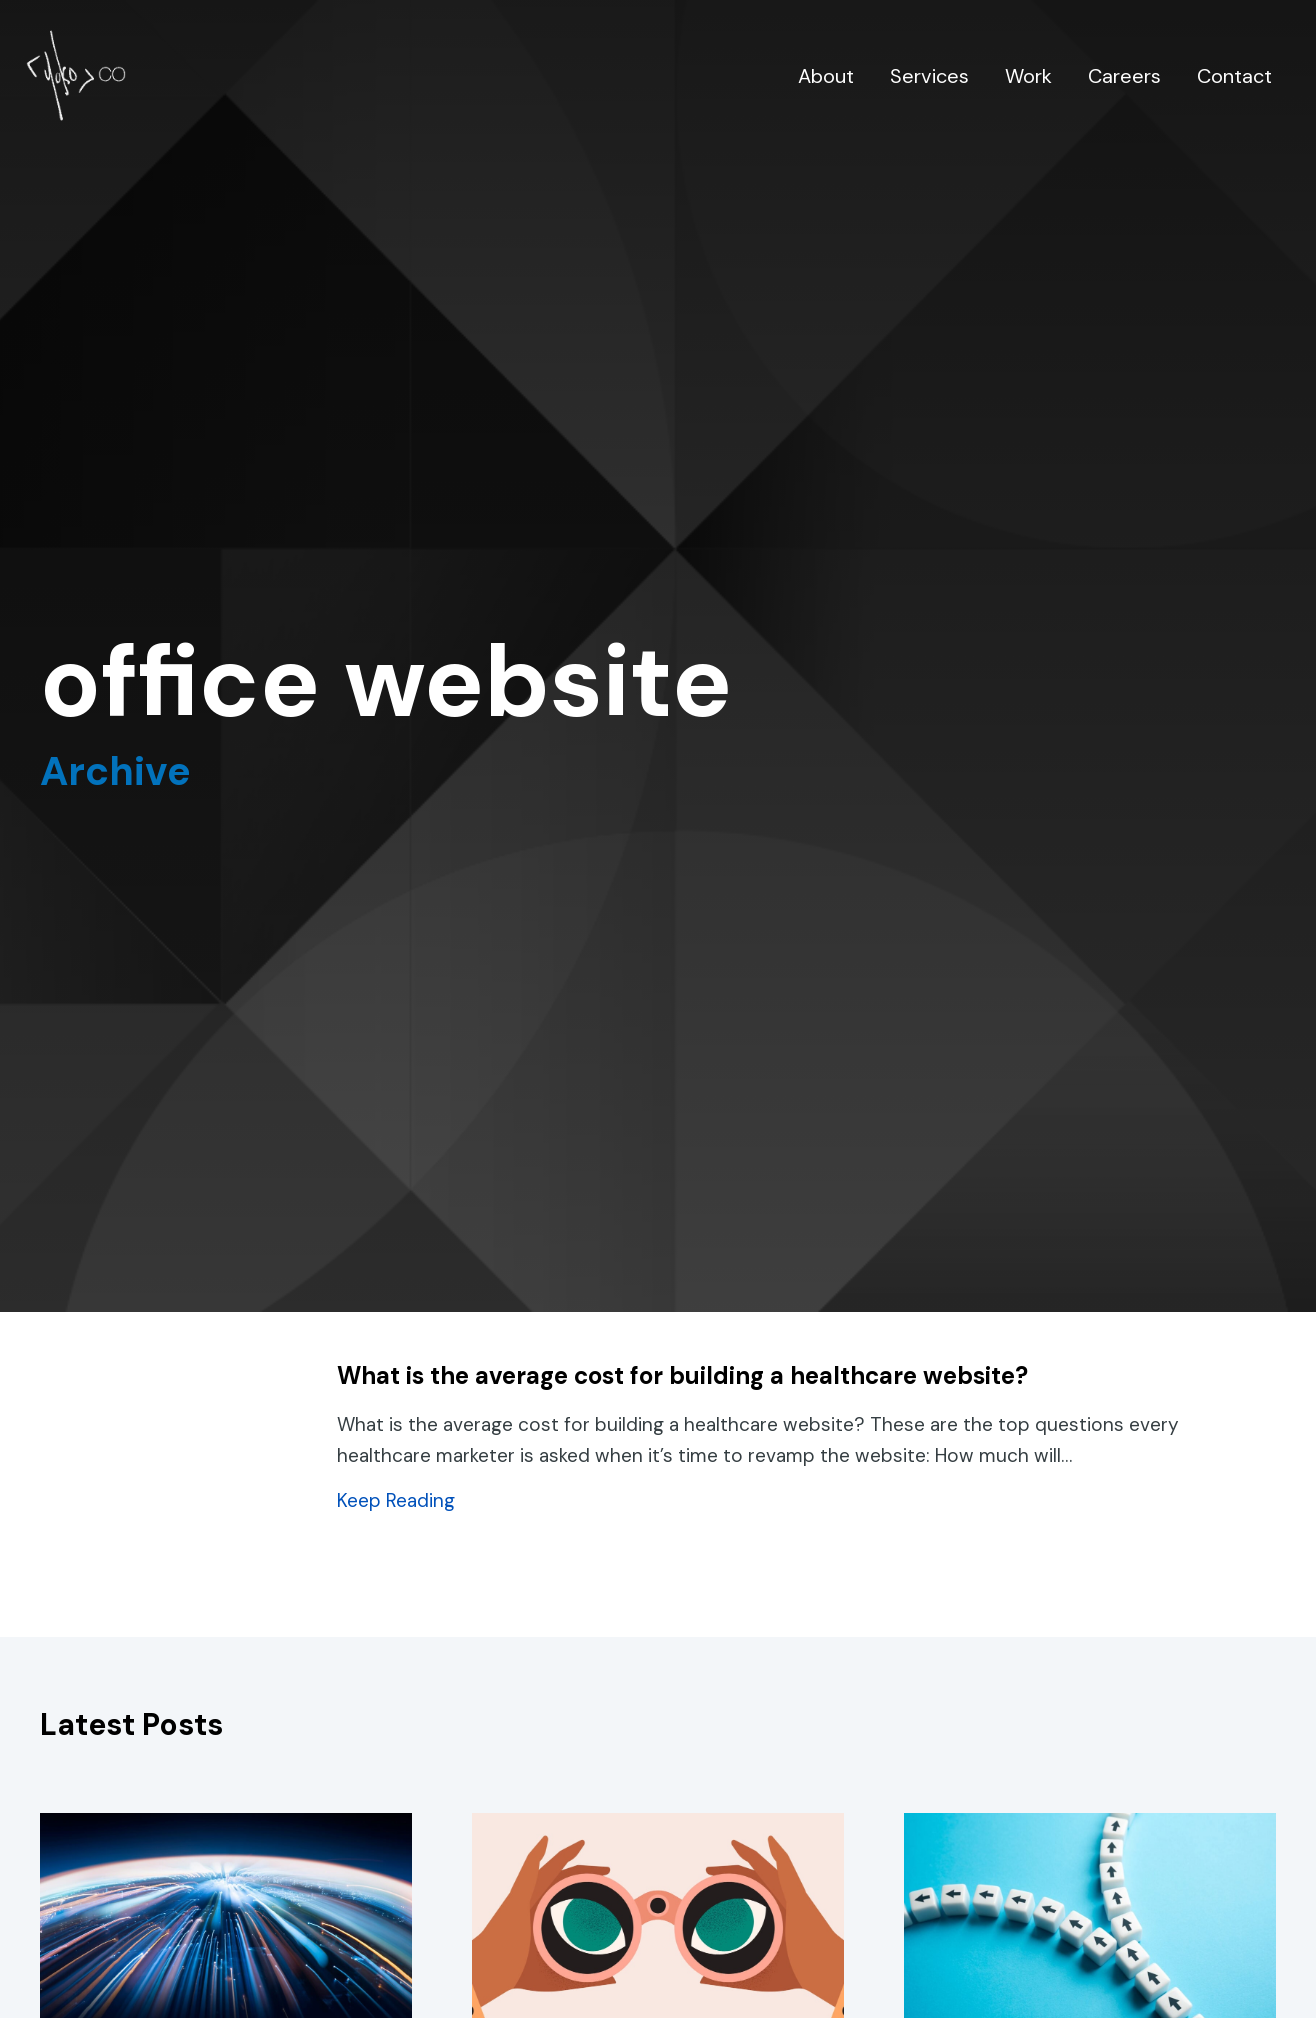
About (826, 76)
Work (1028, 76)
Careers (1124, 76)
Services (929, 76)
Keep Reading (396, 1500)
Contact (1234, 76)
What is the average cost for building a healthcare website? (682, 1375)
